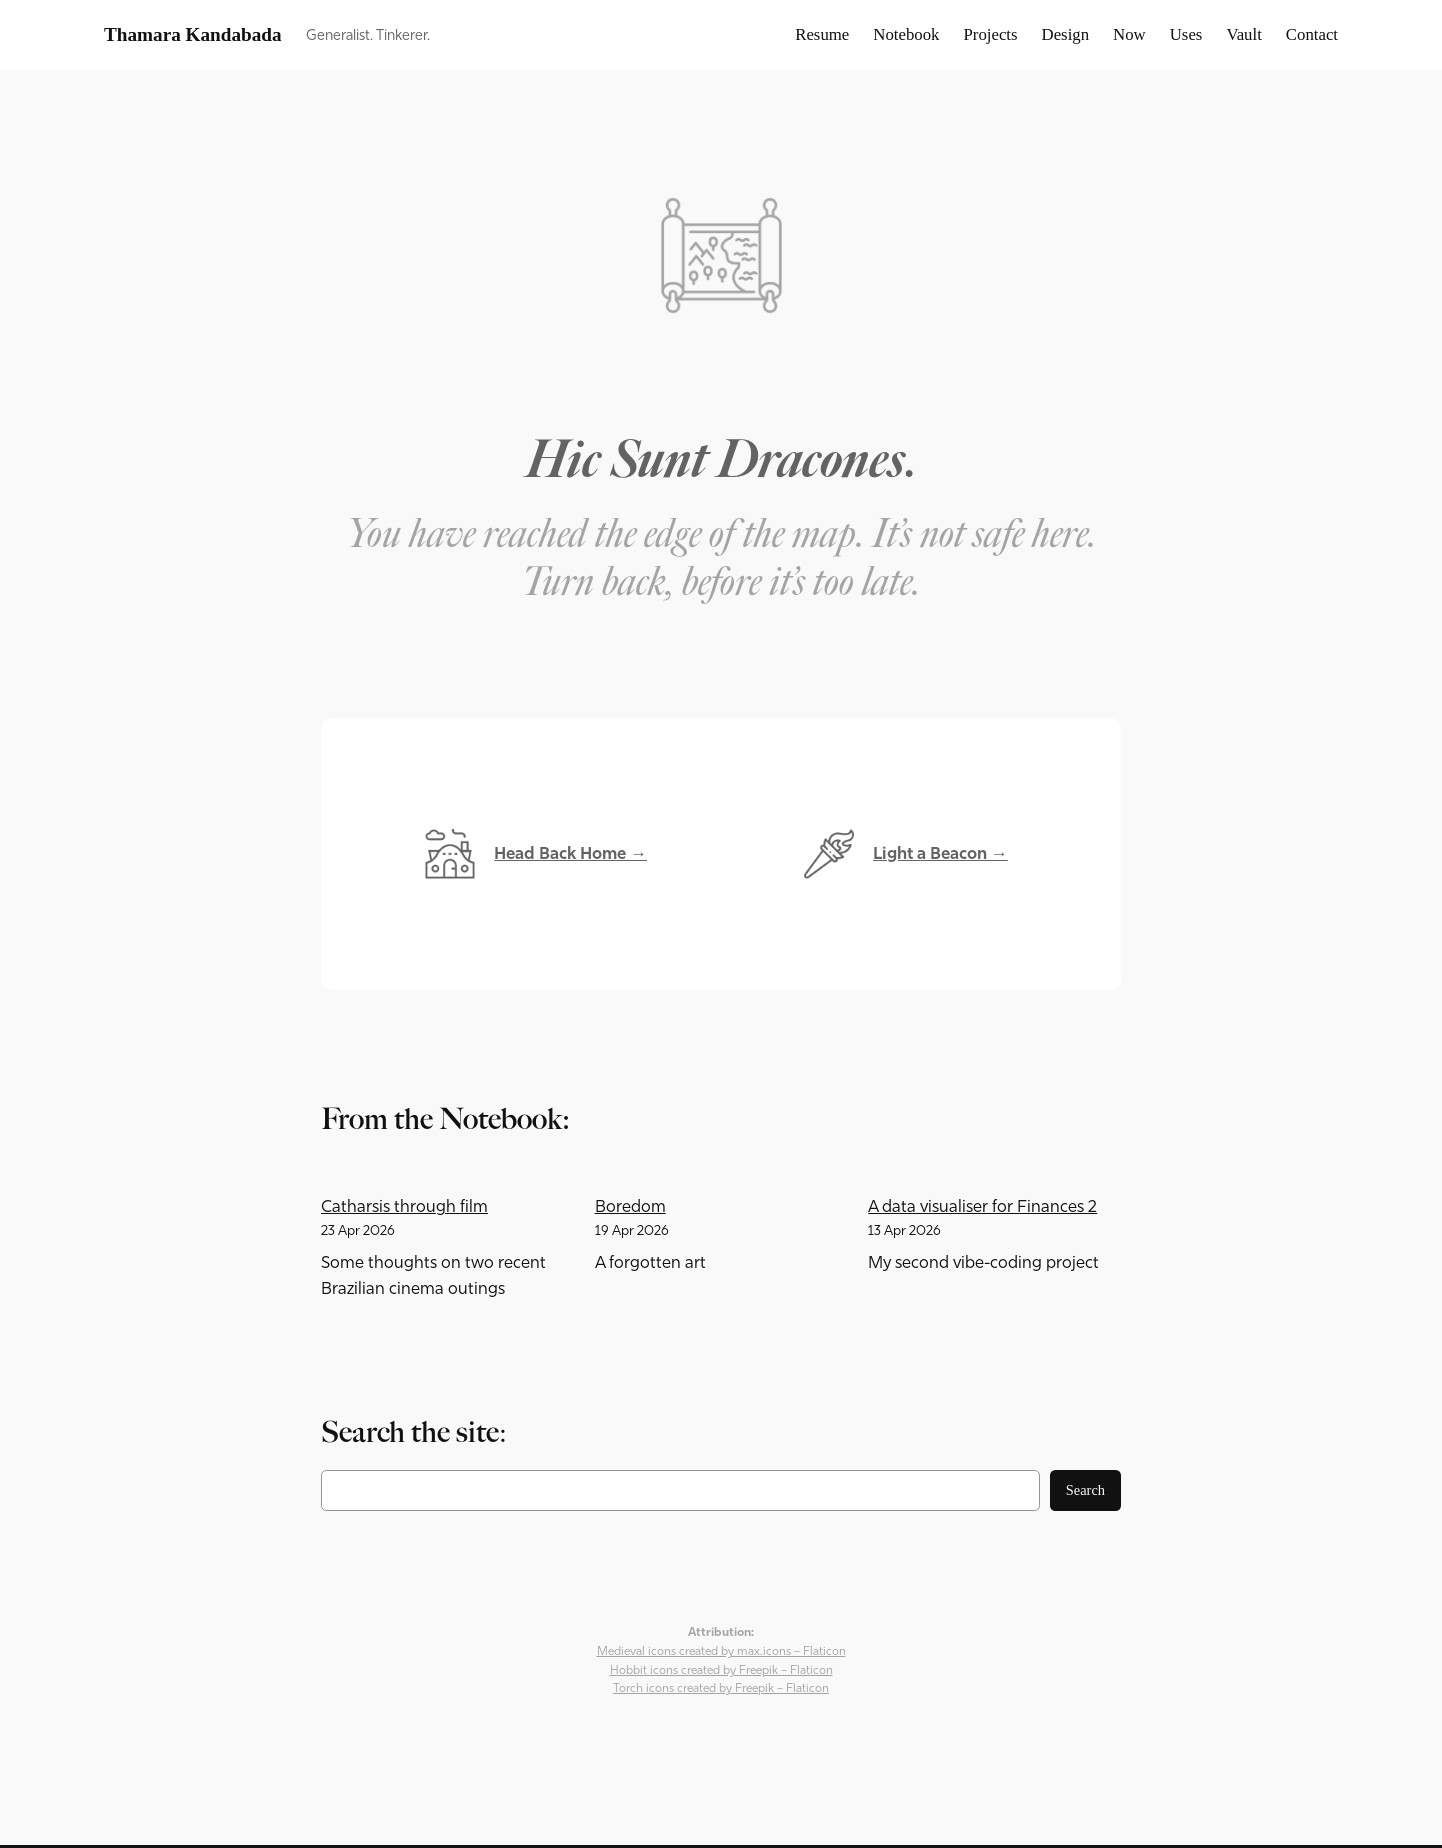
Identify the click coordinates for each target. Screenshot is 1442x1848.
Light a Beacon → (940, 853)
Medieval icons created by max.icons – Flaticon (721, 1651)
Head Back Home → (570, 853)
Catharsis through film (404, 1206)
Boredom (630, 1206)
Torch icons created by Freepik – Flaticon (721, 1688)
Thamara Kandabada (193, 34)
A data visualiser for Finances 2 (982, 1206)
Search (1085, 1490)
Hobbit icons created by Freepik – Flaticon (721, 1670)
